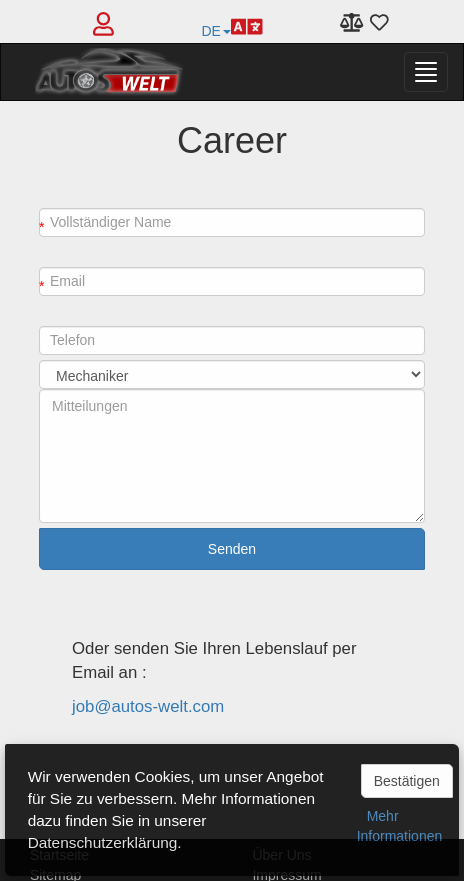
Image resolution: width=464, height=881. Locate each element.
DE (232, 26)
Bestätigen (407, 781)
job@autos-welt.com (148, 706)
